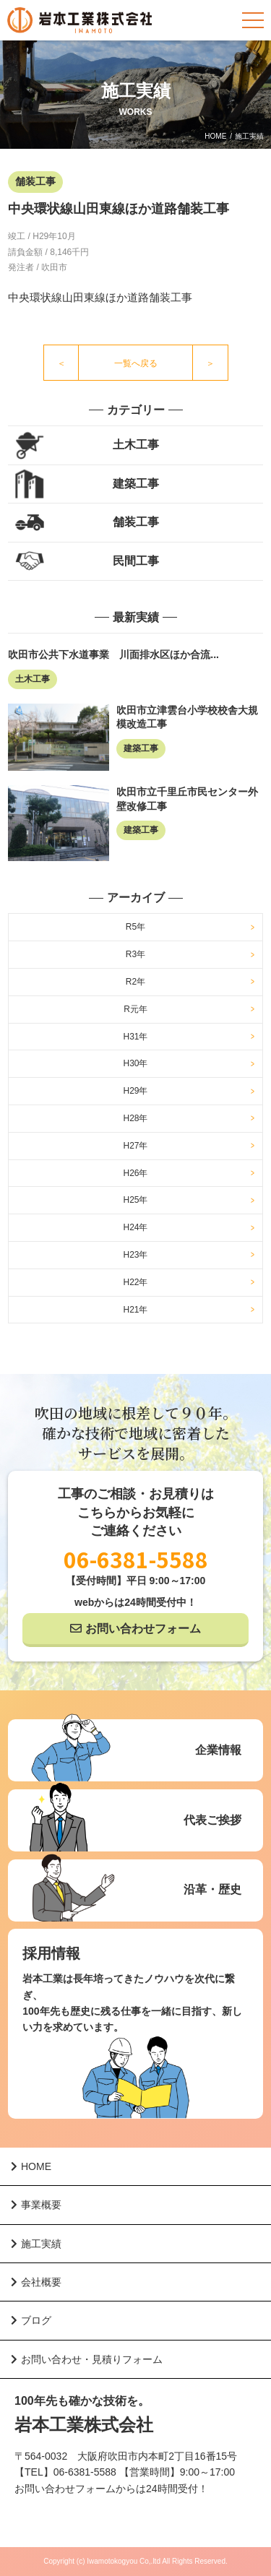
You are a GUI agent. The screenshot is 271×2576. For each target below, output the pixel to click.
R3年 (135, 954)
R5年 (135, 927)
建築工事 (136, 483)
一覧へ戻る (136, 363)
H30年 (135, 1063)
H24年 (135, 1227)
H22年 (135, 1282)
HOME (215, 136)
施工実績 (36, 2243)
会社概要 (36, 2282)
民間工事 (136, 561)
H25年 (135, 1200)
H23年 (135, 1255)
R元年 (135, 1009)
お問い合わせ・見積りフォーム (87, 2359)
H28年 (135, 1118)
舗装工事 (136, 522)
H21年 (135, 1310)
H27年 (135, 1146)
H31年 (135, 1037)
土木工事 (136, 444)
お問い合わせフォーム (143, 1628)
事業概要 (36, 2204)
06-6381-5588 (136, 1559)
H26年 (135, 1173)
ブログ (31, 2320)
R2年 (135, 982)
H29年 (135, 1091)
